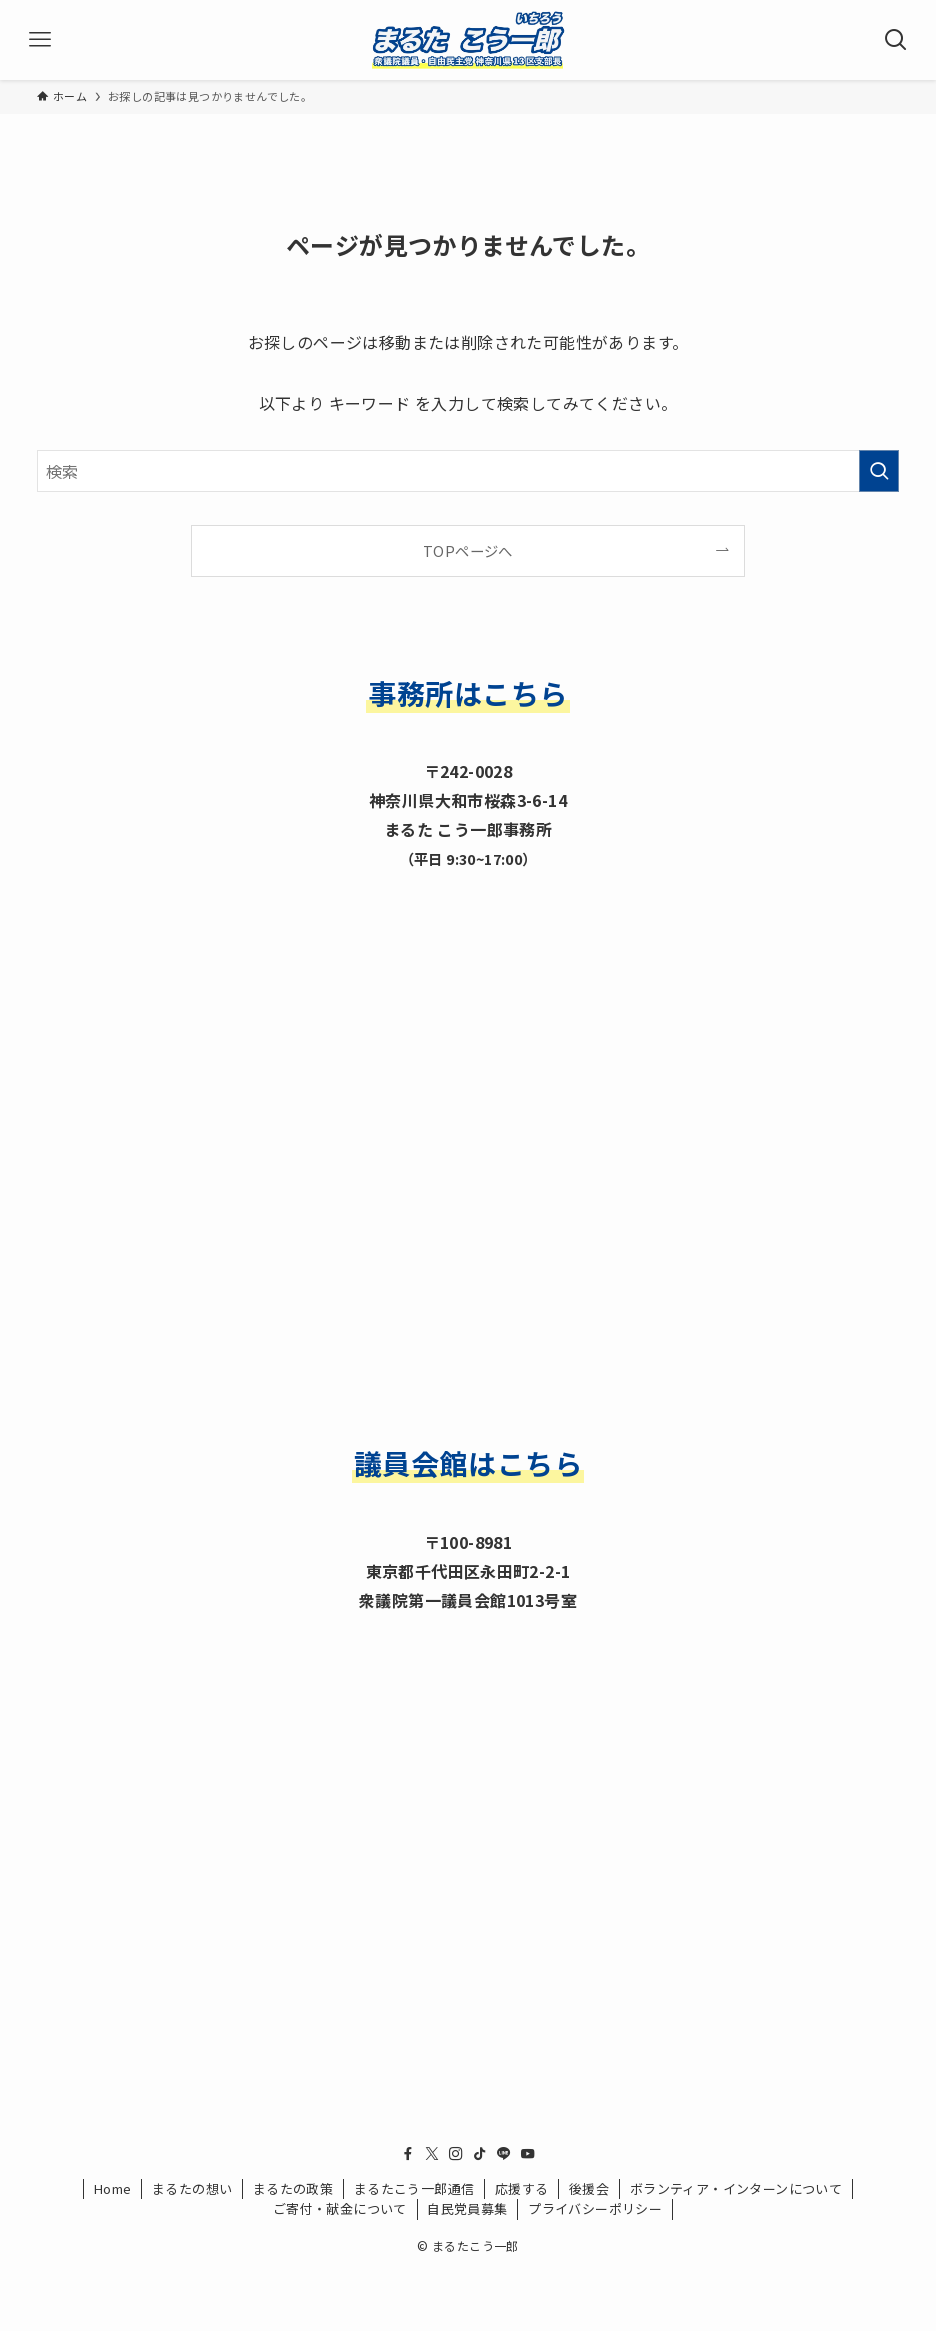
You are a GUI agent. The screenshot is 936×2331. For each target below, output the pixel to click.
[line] (504, 2154)
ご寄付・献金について (340, 2208)
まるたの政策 (293, 2188)
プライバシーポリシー (595, 2208)
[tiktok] (480, 2154)
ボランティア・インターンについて (736, 2188)
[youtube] (528, 2154)
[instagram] (456, 2154)
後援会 (589, 2188)
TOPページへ (468, 550)
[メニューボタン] (40, 40)
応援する (522, 2188)
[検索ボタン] (896, 40)
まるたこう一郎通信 (414, 2188)
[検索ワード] (467, 471)
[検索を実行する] (879, 471)
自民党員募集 (467, 2208)
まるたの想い (192, 2188)
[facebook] (408, 2154)
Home (113, 2188)
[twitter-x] (432, 2154)
